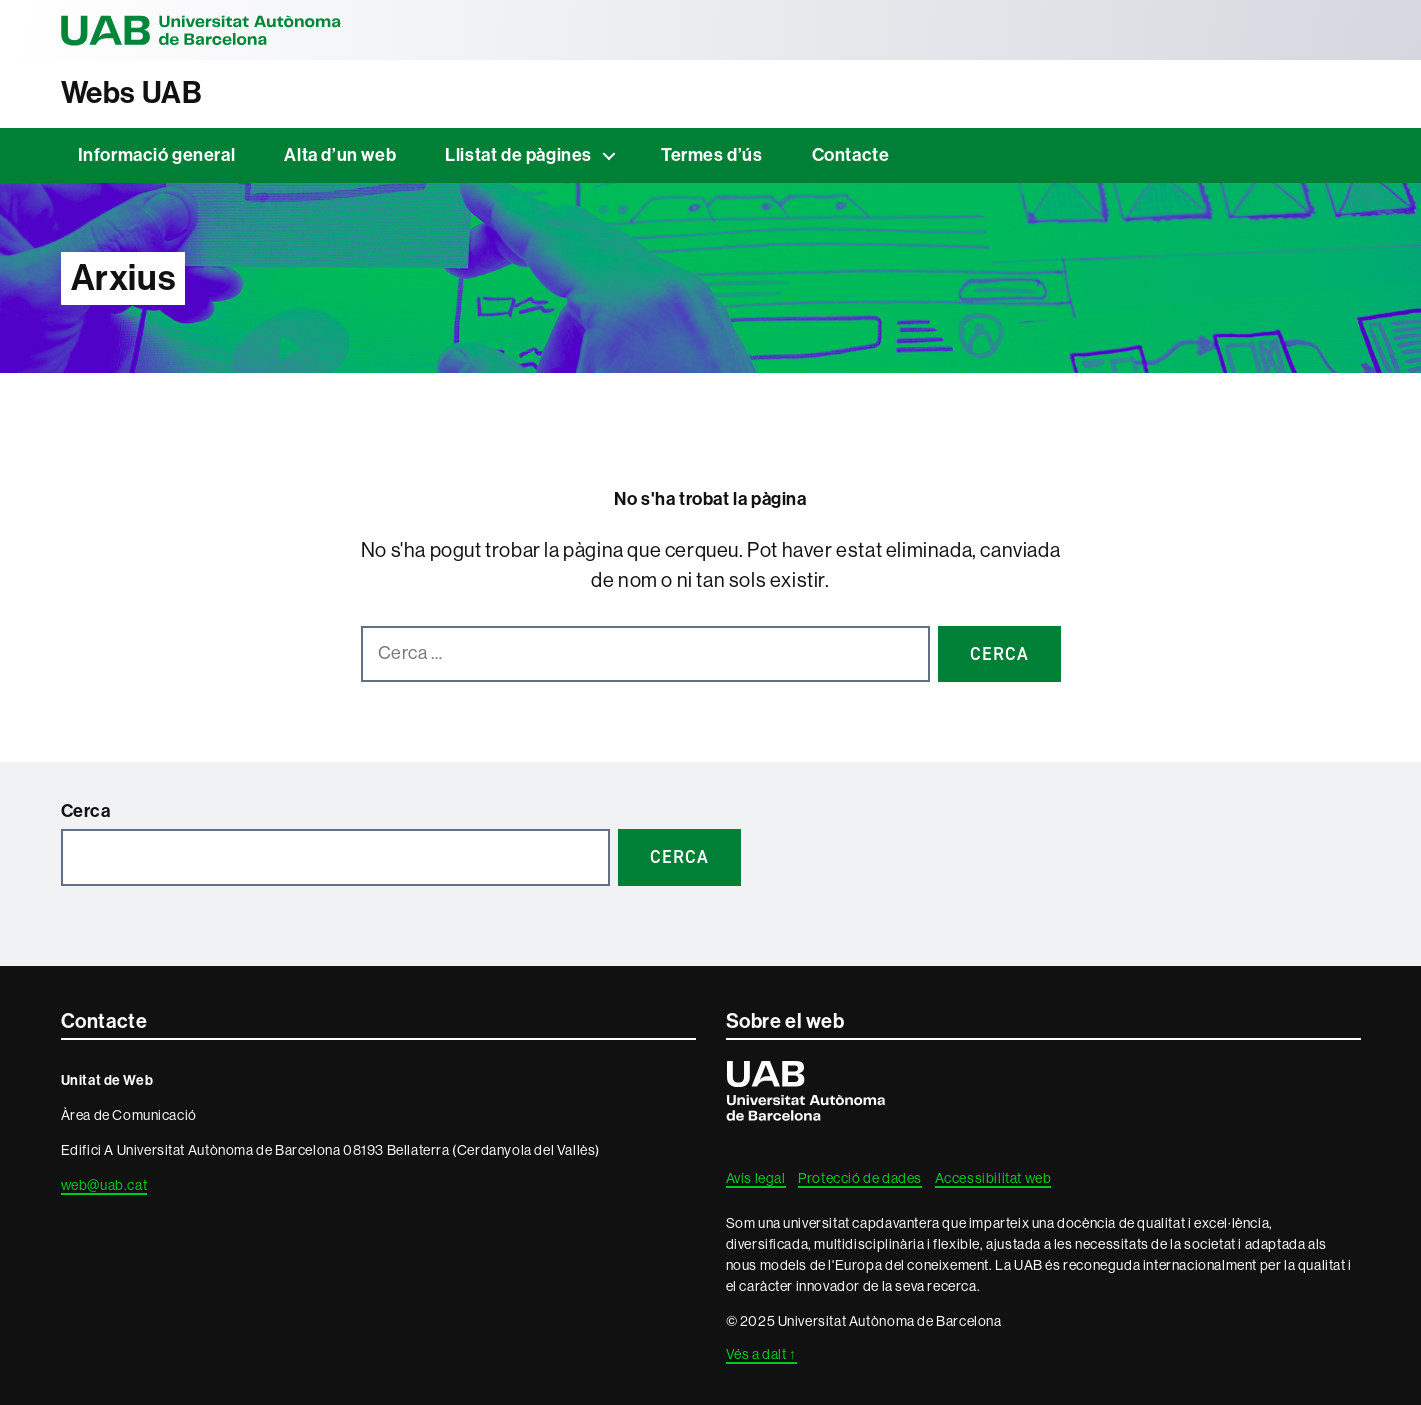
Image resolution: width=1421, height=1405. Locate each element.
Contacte (851, 155)
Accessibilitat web (993, 1178)
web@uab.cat (104, 1185)
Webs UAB (132, 93)
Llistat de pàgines (518, 155)
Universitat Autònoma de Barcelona (201, 30)
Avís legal (756, 1178)
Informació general (157, 155)
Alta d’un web (340, 155)
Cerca (86, 811)
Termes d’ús (712, 155)
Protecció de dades (860, 1178)
